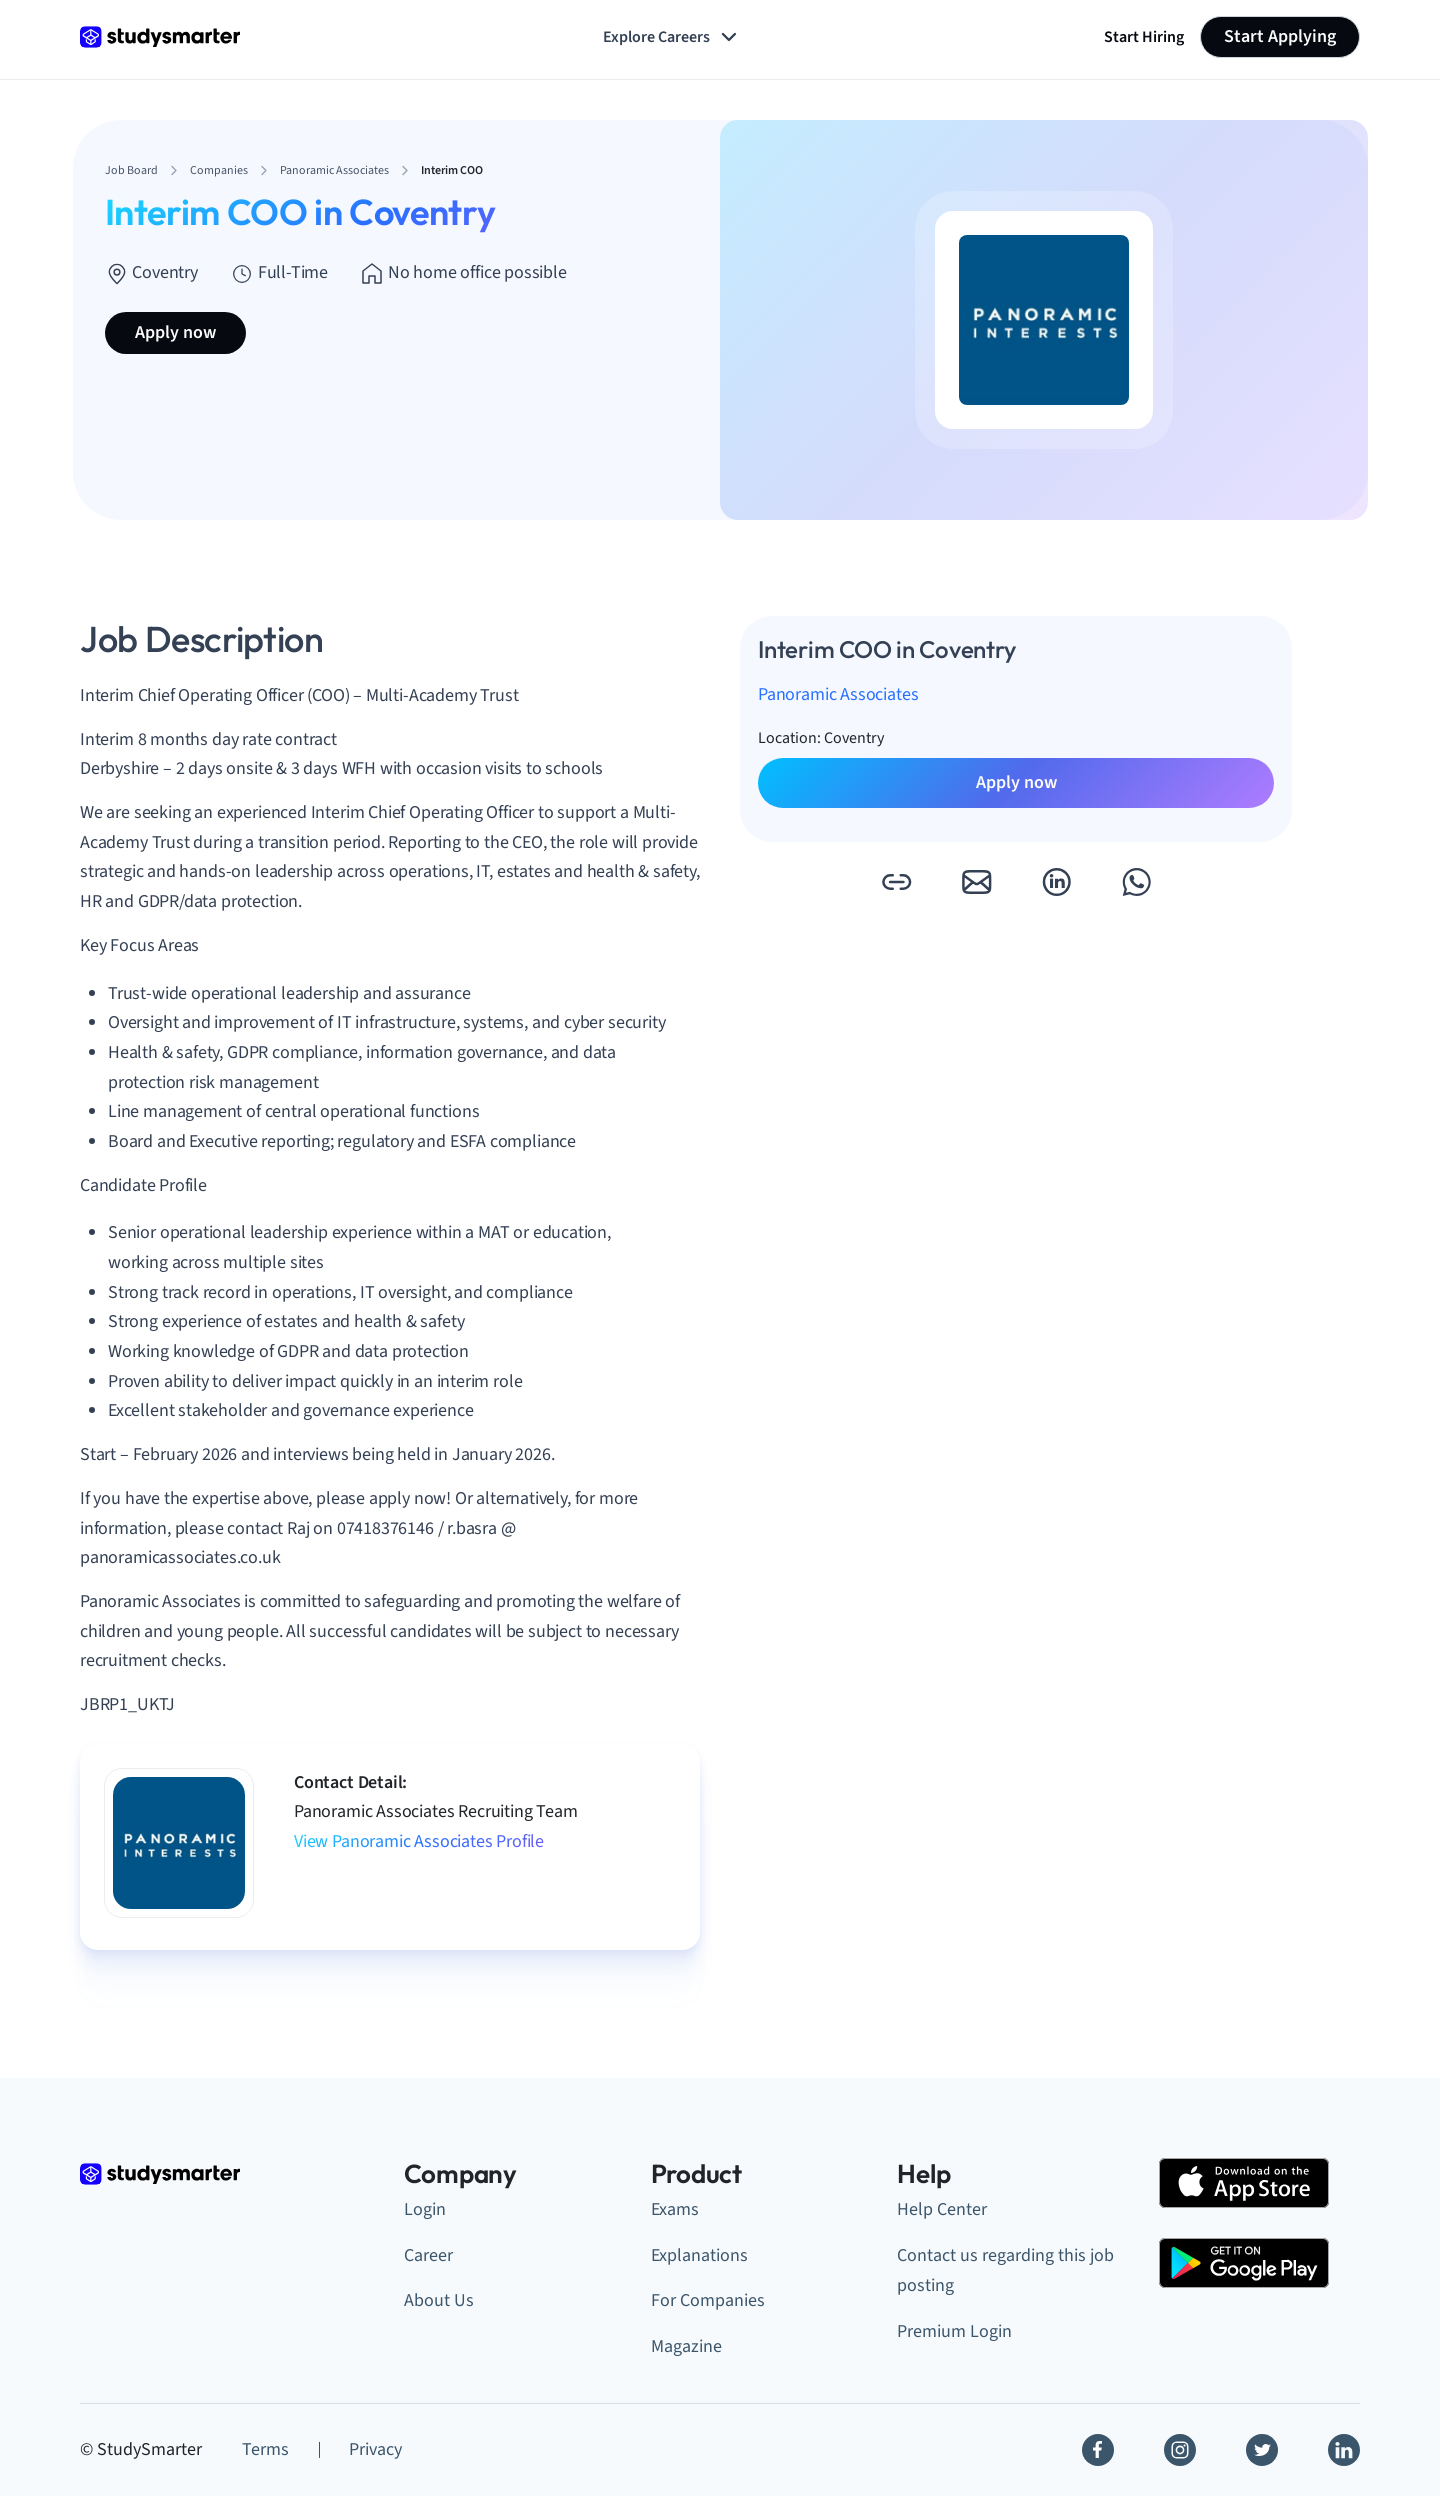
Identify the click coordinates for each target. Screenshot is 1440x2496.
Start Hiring (1144, 37)
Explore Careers (672, 37)
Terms (265, 2449)
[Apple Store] (1244, 2183)
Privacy (375, 2449)
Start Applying (1280, 36)
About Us (439, 2300)
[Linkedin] (1344, 2450)
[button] (896, 882)
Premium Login (954, 2331)
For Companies (708, 2300)
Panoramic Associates (838, 694)
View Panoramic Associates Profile (419, 1841)
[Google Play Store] (1244, 2263)
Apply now (175, 332)
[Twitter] (1262, 2450)
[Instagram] (1180, 2450)
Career (428, 2255)
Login (425, 2209)
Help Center (942, 2209)
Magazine (686, 2346)
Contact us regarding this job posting (1005, 2271)
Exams (675, 2209)
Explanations (699, 2255)
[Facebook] (1098, 2450)
